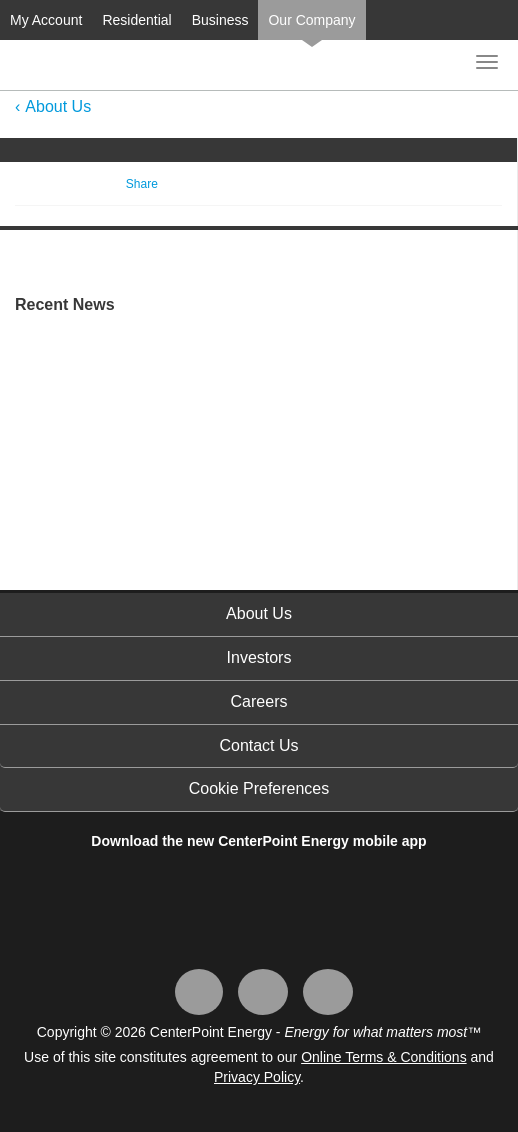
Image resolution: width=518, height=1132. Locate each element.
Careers (259, 701)
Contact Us (258, 745)
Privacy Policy (257, 1077)
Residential (136, 20)
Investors (259, 657)
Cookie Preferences (259, 788)
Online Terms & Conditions (383, 1057)
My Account (46, 20)
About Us (58, 106)
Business (220, 20)
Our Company (311, 20)
